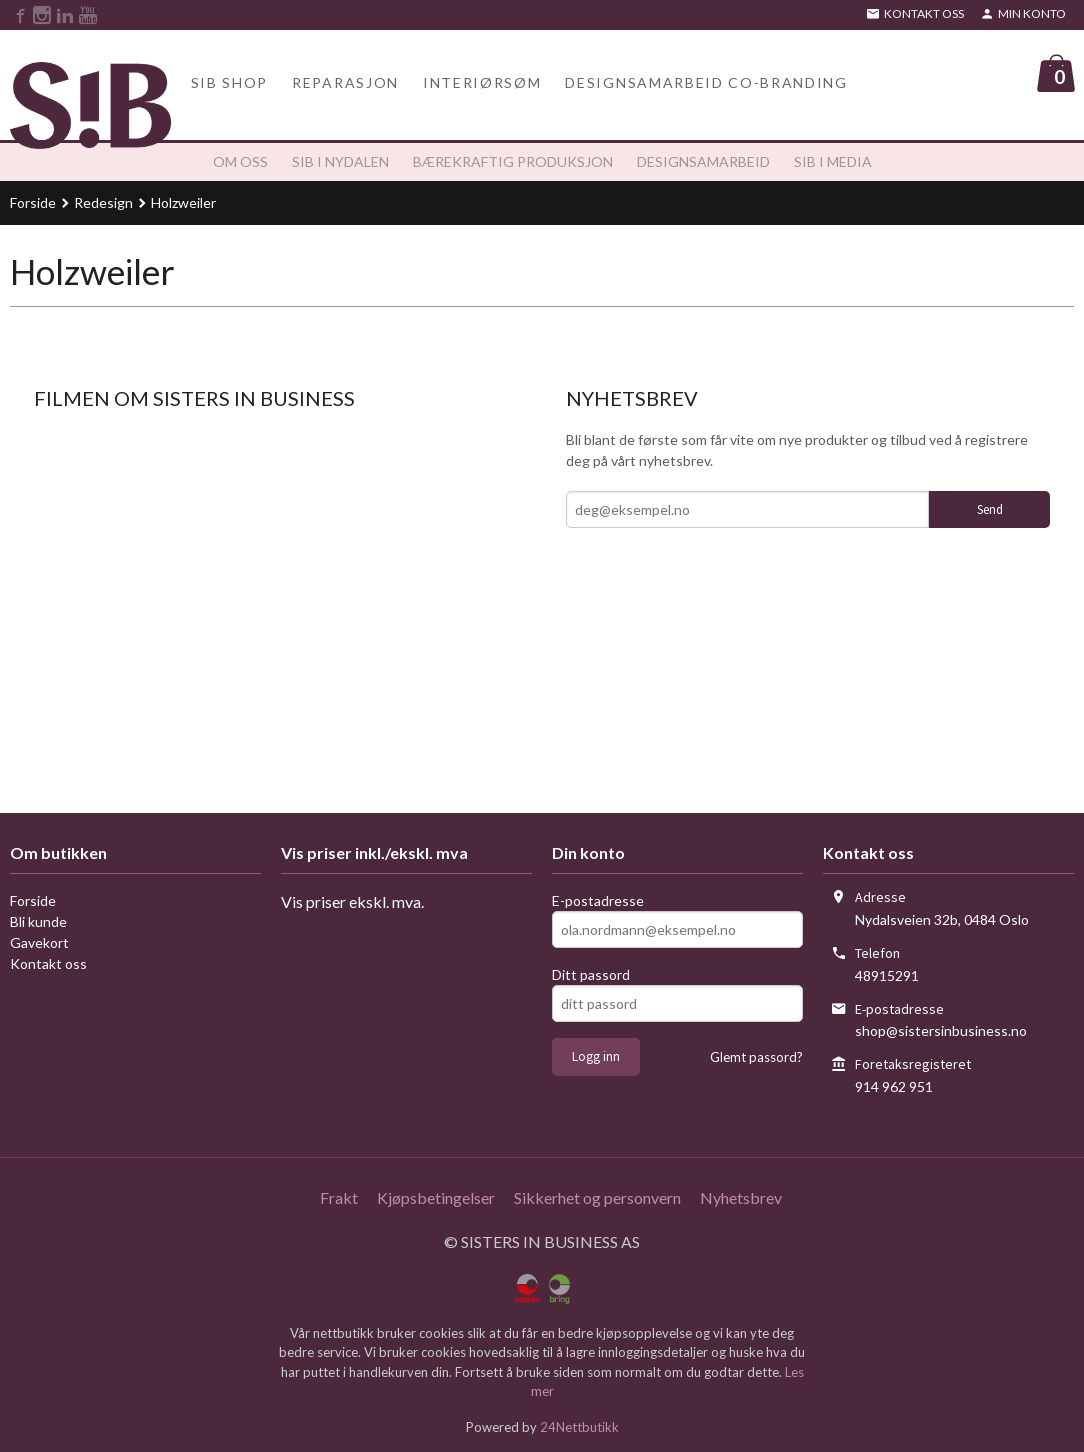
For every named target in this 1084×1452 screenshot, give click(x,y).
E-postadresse (598, 895)
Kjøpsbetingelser (436, 1192)
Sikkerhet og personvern (597, 1192)
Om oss (240, 156)
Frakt (339, 1192)
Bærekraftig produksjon (513, 156)
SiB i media (833, 156)
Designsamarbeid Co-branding (706, 74)
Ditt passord (591, 969)
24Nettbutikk (579, 1421)
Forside (33, 197)
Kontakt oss (48, 958)
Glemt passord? (756, 1052)
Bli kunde (38, 916)
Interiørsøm (482, 74)
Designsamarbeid (703, 156)
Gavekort (39, 937)
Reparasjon (345, 74)
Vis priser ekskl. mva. (352, 896)
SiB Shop (229, 74)
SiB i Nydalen (340, 156)
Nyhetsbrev (741, 1192)
